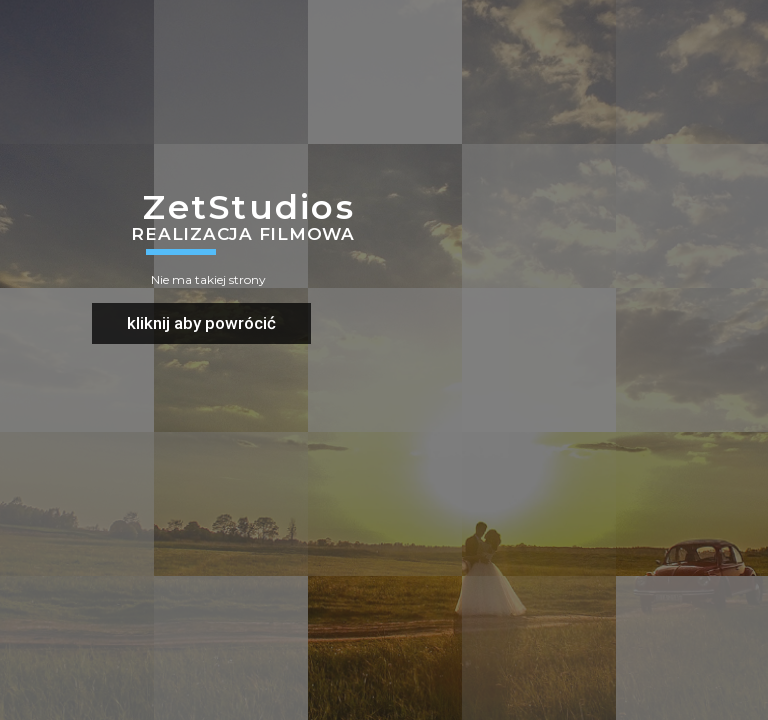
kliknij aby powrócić (201, 323)
